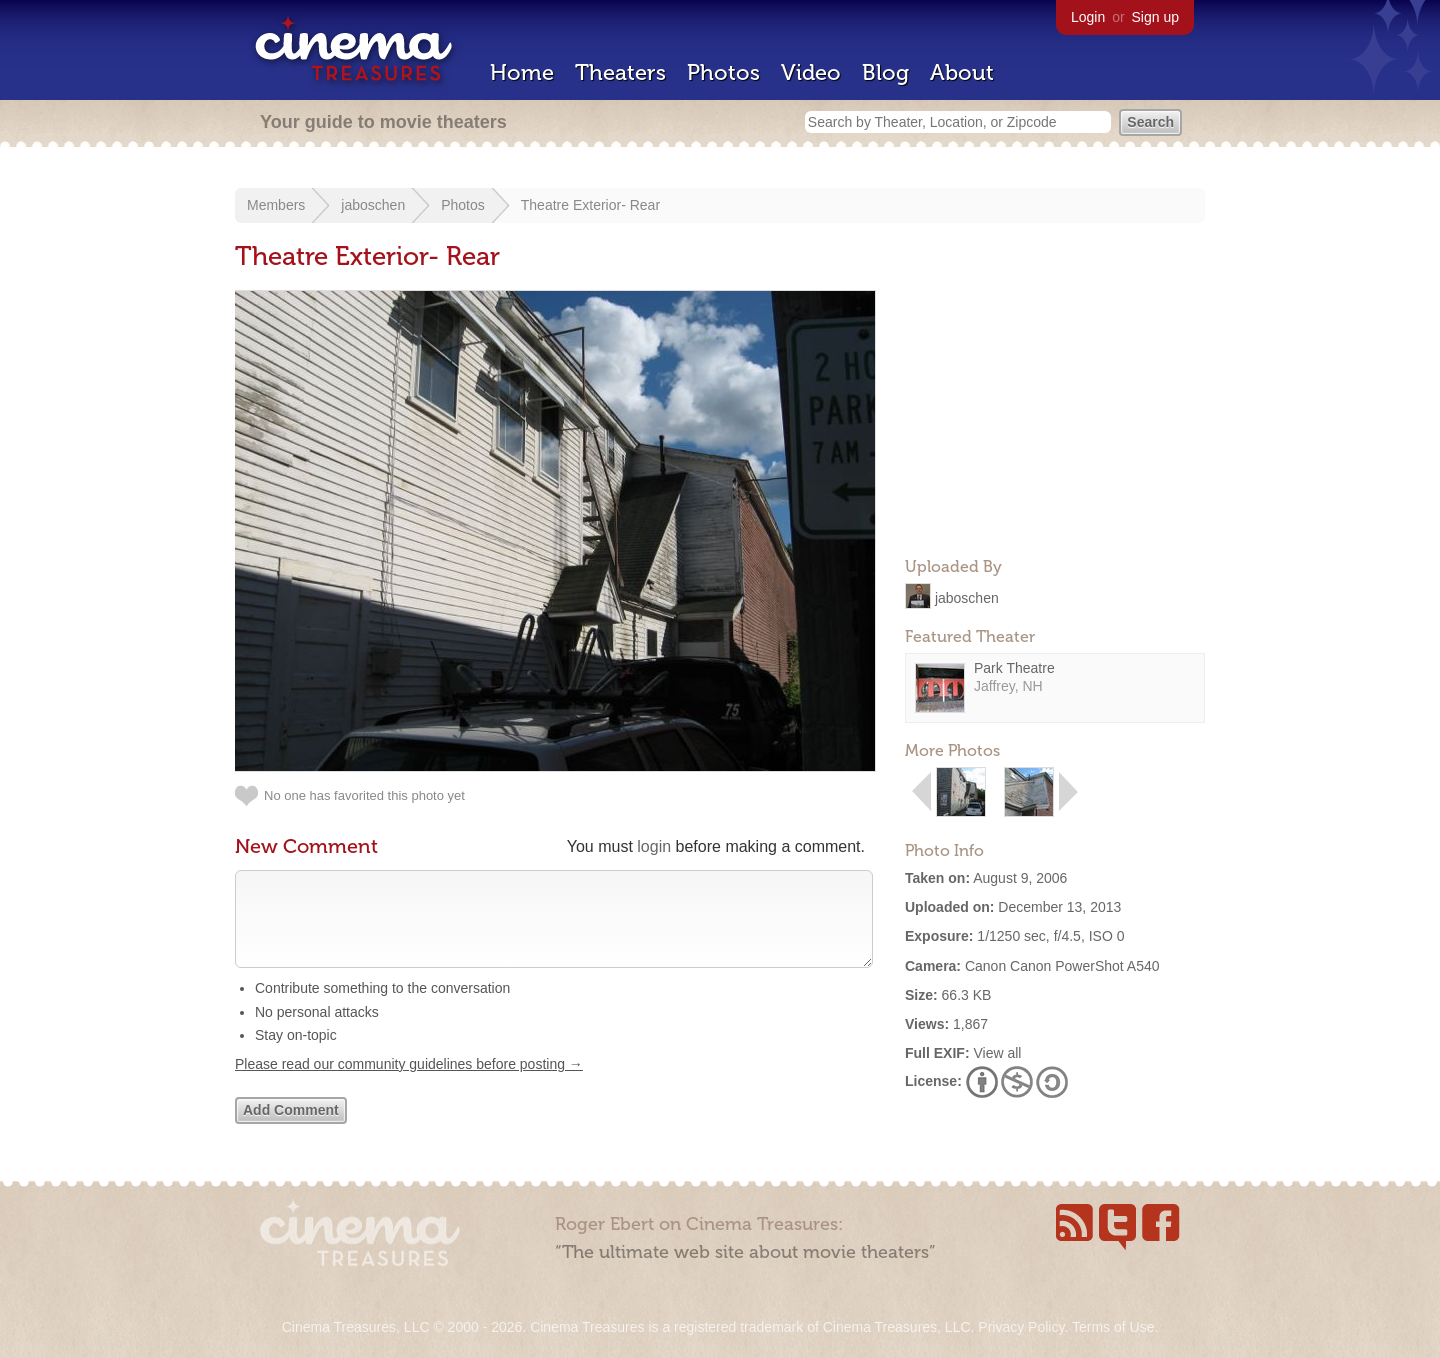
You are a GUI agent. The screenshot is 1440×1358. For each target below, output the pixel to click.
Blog (885, 72)
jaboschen (373, 205)
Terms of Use (1113, 1327)
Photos (723, 72)
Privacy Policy (1021, 1327)
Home (522, 72)
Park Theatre (1014, 668)
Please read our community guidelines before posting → (409, 1084)
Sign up (1155, 17)
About (962, 72)
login (654, 846)
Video (811, 72)
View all (997, 1053)
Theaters (620, 72)
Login (1088, 17)
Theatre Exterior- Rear (590, 205)
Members (276, 205)
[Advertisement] (1055, 416)
